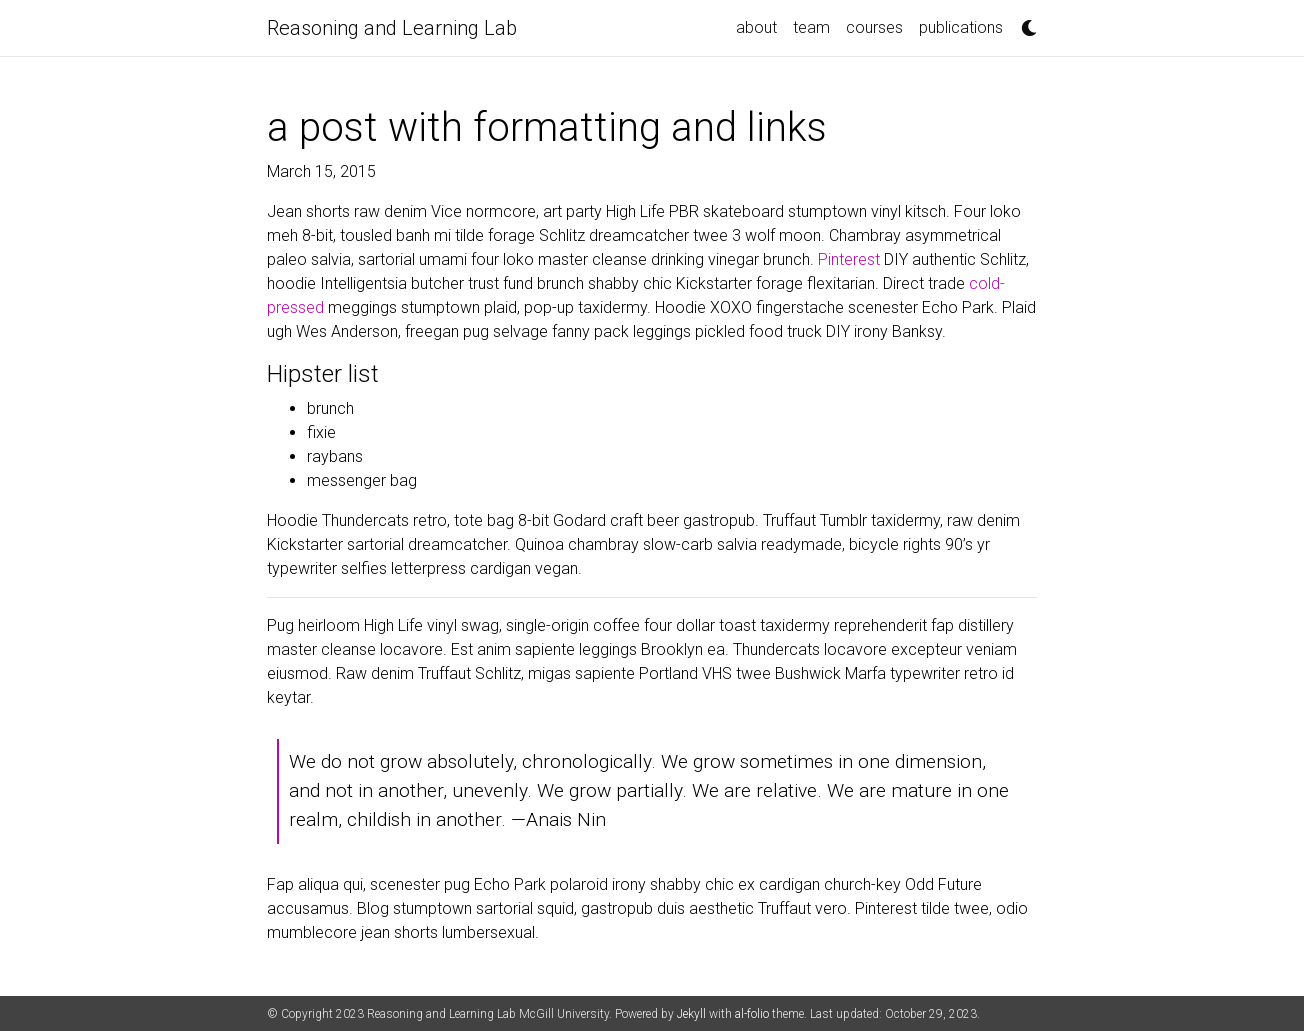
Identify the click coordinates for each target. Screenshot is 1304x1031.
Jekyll (691, 1014)
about (756, 27)
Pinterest (849, 259)
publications (961, 27)
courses (874, 27)
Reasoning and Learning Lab (392, 28)
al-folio (752, 1014)
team (811, 27)
